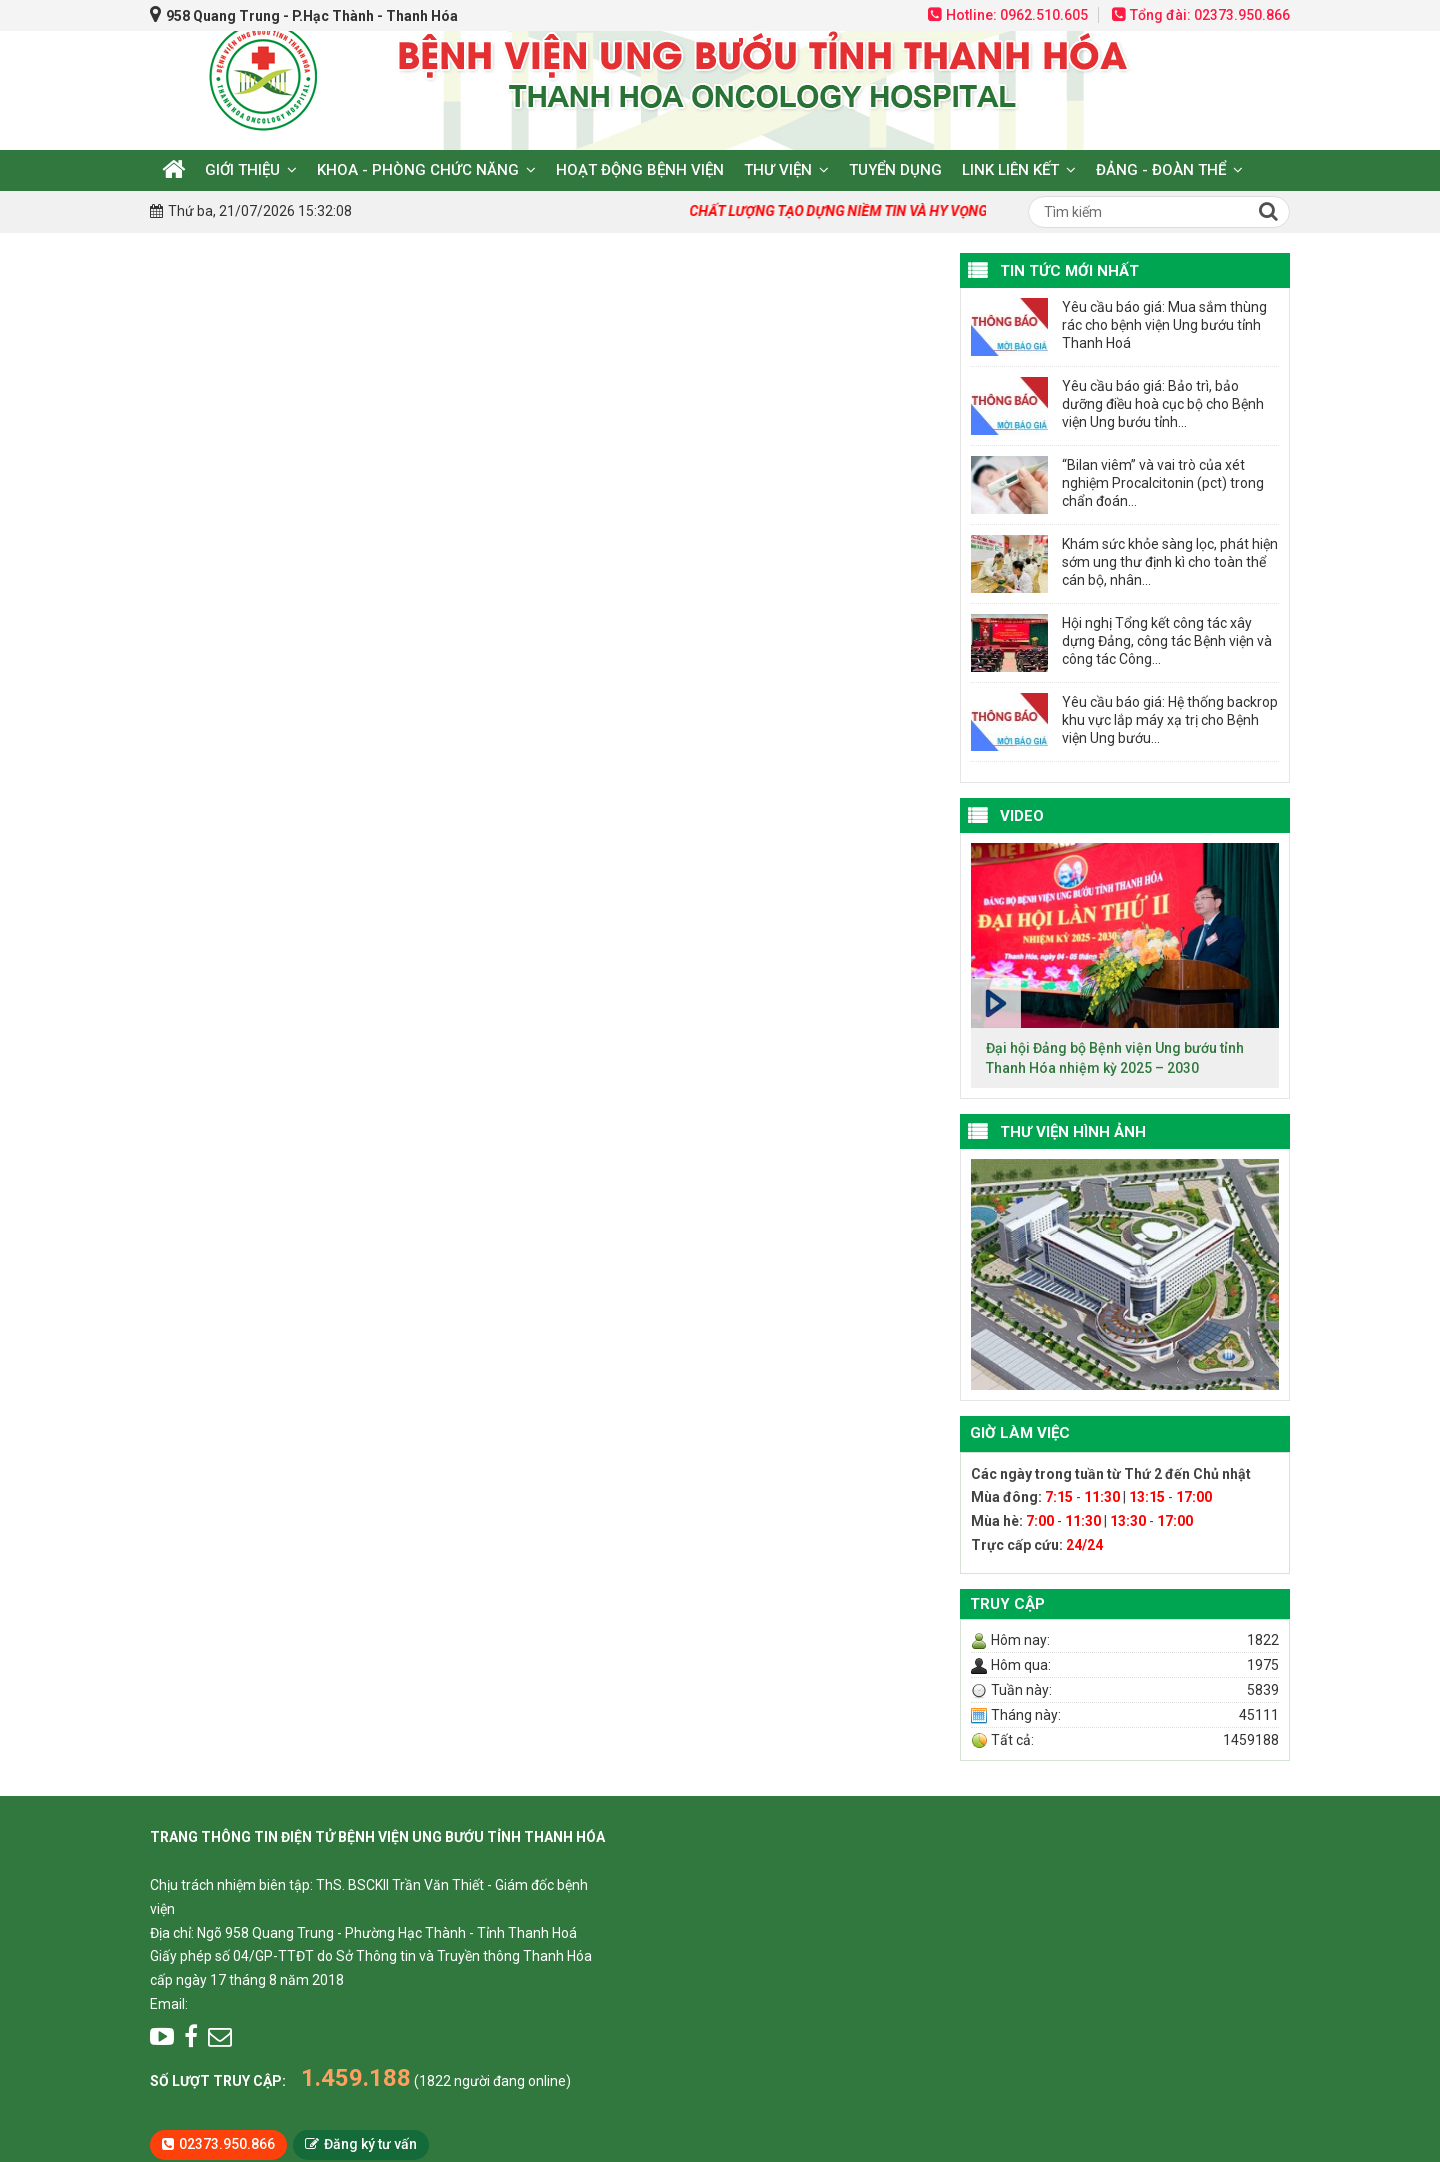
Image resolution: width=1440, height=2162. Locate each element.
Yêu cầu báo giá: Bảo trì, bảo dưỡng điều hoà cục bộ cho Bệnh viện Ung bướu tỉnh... (1163, 404)
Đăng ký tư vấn (370, 2144)
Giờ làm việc (1020, 1433)
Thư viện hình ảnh (1073, 1132)
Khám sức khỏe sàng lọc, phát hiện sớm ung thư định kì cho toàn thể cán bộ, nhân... (1170, 562)
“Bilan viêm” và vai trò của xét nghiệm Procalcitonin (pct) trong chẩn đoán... (1163, 483)
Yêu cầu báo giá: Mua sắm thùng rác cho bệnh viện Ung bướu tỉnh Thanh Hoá (1164, 325)
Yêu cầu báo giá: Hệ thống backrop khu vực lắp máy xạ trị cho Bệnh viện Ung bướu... (1170, 720)
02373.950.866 (227, 2144)
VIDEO (1022, 816)
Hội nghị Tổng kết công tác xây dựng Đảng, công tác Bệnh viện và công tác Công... (1167, 641)
